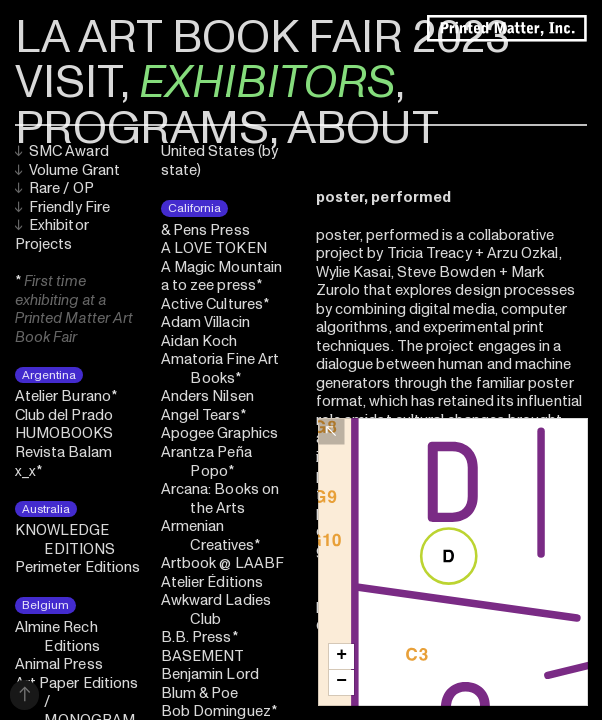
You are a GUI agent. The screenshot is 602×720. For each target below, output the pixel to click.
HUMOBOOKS (64, 433)
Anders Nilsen (207, 396)
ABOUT (363, 128)
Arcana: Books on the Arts (220, 499)
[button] (341, 656)
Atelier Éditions (212, 582)
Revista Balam (63, 452)
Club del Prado (64, 415)
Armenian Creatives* (210, 536)
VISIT (67, 82)
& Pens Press (205, 230)
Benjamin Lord (210, 674)
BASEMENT (203, 656)
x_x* (28, 471)
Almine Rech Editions (57, 637)
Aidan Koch (199, 341)
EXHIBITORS (267, 82)
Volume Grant (67, 170)
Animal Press (59, 664)
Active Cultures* (215, 304)
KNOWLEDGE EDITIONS (65, 540)
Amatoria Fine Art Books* (220, 369)
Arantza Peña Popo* (206, 462)
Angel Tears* (203, 415)
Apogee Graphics (219, 433)
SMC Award (62, 151)
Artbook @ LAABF (222, 563)
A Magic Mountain (221, 267)
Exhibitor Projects (52, 235)
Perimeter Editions (77, 567)
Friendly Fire (62, 207)
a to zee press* (211, 285)
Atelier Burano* (66, 396)
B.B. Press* (199, 637)
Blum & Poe (200, 693)
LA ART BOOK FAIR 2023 (262, 37)
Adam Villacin (205, 322)
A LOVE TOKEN (214, 248)
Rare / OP (54, 188)
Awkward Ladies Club (216, 610)
